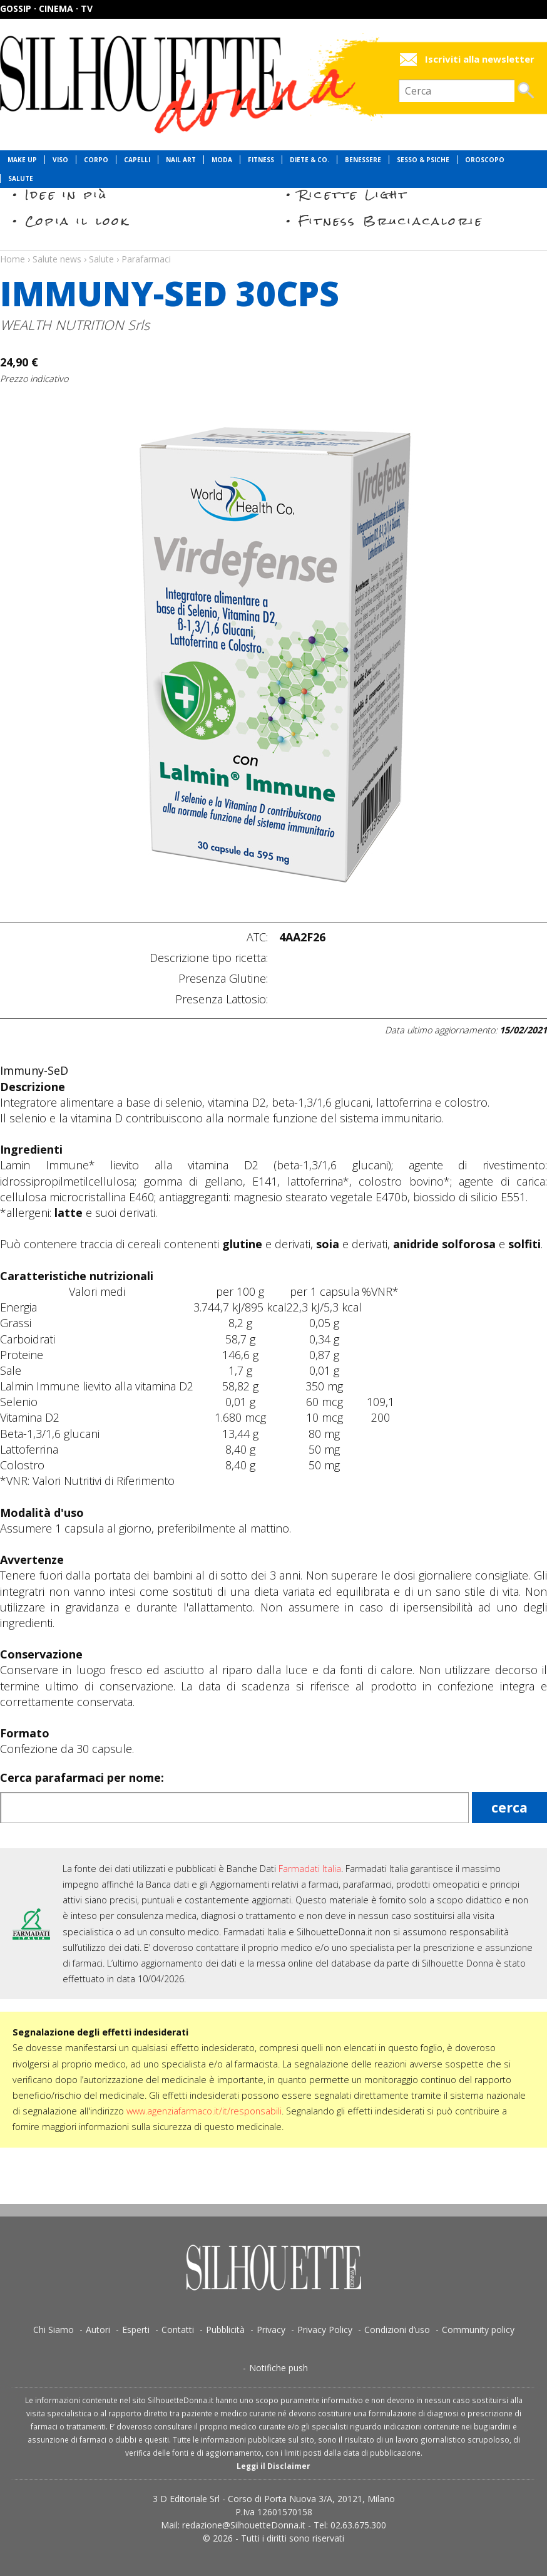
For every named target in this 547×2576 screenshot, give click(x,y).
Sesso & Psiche (423, 159)
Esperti (136, 2329)
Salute (20, 178)
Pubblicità (225, 2329)
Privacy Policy (324, 2329)
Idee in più (66, 194)
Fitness (261, 159)
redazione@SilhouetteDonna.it (243, 2525)
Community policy (478, 2329)
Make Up (22, 159)
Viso (60, 159)
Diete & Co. (309, 159)
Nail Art (181, 159)
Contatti (177, 2329)
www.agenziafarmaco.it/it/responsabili (204, 2111)
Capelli (137, 159)
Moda (222, 159)
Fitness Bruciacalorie (391, 220)
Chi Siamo (53, 2329)
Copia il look (77, 220)
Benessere (363, 159)
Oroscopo (484, 159)
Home (12, 259)
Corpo (96, 159)
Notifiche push (278, 2368)
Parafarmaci (146, 259)
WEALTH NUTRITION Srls (75, 325)
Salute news (273, 247)
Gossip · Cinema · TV (46, 8)
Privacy (271, 2329)
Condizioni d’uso (397, 2329)
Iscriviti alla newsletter (479, 59)
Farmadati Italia (310, 1869)
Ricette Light (353, 194)
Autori (98, 2329)
